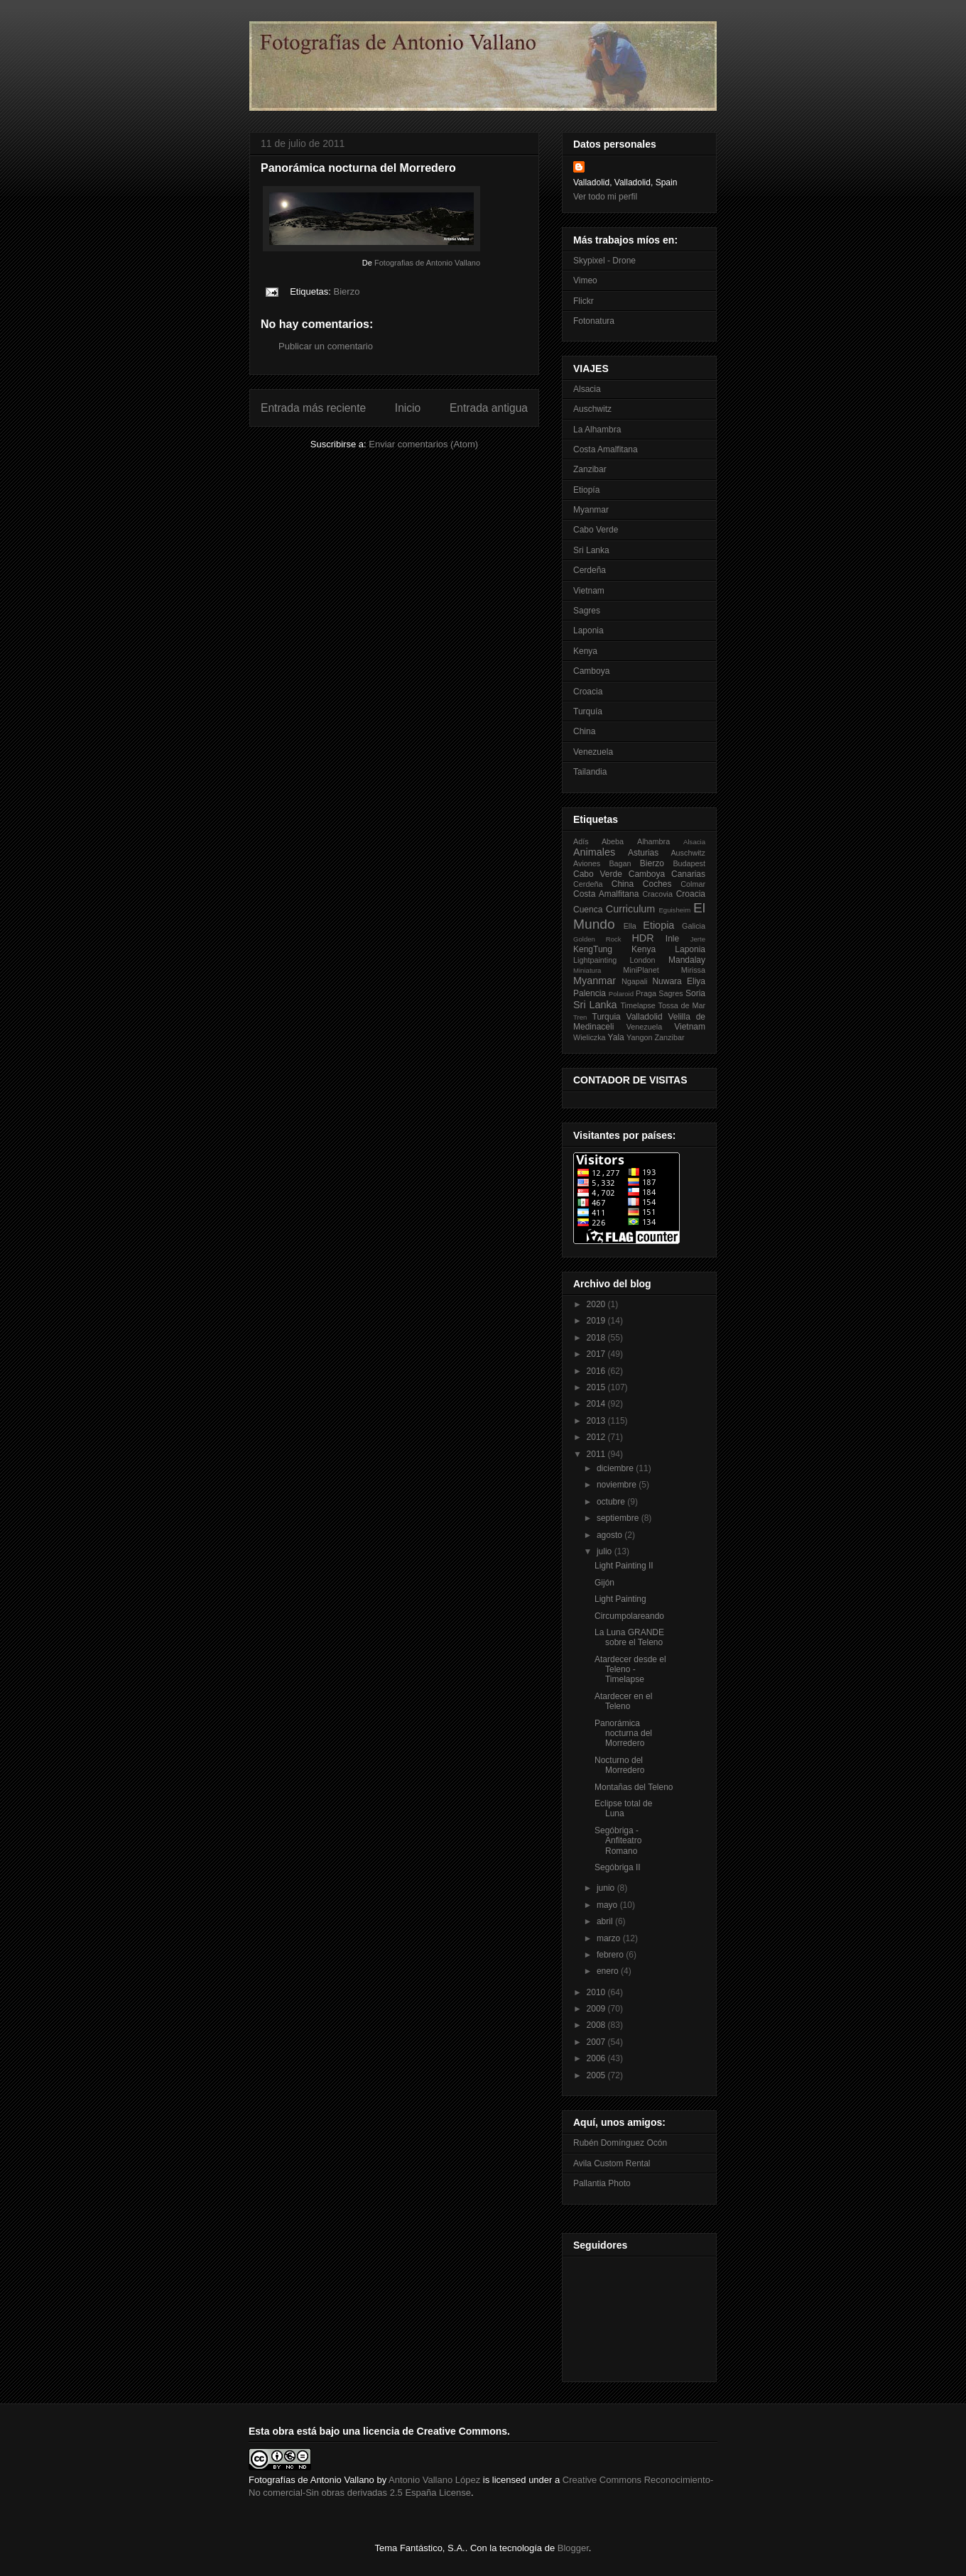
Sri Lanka (591, 550)
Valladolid (644, 1017)
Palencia (589, 993)
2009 (597, 2009)
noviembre (618, 1485)
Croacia (587, 692)
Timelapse (637, 1005)
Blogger (573, 2548)
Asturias (643, 853)
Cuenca (587, 910)
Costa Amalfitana (605, 449)
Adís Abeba (598, 841)
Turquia (606, 1017)
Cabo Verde (595, 530)
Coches (657, 884)
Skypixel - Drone (604, 261)
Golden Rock (597, 939)
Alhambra (653, 841)
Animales (594, 852)
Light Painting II (624, 1566)
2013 (597, 1421)
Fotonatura (593, 321)
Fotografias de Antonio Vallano (427, 262)
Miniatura (587, 970)
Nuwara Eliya (678, 981)
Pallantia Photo (602, 2183)
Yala (616, 1037)
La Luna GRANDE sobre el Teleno (629, 1637)
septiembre (619, 1518)
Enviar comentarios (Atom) (423, 444)
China (584, 731)
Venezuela (593, 752)
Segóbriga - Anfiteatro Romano (618, 1840)
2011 (597, 1454)
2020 (597, 1304)
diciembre (616, 1468)
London (643, 960)
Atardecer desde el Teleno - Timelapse (630, 1669)
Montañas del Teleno (634, 1787)
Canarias (688, 874)
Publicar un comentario (325, 346)
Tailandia (590, 772)
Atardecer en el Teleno (623, 1701)
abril (606, 1921)
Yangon (639, 1037)
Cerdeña (589, 570)
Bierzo (347, 291)
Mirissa (693, 970)
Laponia (588, 630)
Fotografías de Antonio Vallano (311, 2479)
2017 (597, 1354)
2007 (597, 2042)
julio (605, 1551)
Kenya (585, 651)
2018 (597, 1338)
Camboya (591, 671)
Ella (630, 926)
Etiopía (586, 490)
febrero (611, 1955)
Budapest (689, 863)
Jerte (697, 939)
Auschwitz (592, 409)
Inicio (407, 408)
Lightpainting (595, 960)
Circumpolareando (629, 1616)
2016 (597, 1371)
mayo (608, 1905)
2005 (597, 2075)
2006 (597, 2058)
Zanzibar (590, 469)
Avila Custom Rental (612, 2163)
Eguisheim (674, 910)
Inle (672, 939)
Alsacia (587, 389)
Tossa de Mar (681, 1005)
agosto (610, 1535)
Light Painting (620, 1599)
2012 (597, 1437)
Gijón (604, 1583)
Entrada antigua (489, 408)
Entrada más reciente (313, 408)
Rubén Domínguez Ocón (620, 2143)
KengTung (592, 949)
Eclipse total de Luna (623, 1808)
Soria (695, 993)
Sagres (586, 611)
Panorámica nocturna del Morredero (623, 1733)
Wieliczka (589, 1037)
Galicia (693, 926)
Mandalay (686, 960)
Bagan (620, 863)
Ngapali (635, 981)
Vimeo (585, 280)
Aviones (586, 863)
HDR (642, 938)
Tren (580, 1017)
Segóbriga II (618, 1867)
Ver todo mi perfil (605, 197)
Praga (646, 993)
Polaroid (621, 994)
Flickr (583, 301)
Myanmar (591, 510)
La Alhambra (597, 430)
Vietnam (588, 591)
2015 (597, 1387)
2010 (597, 1992)
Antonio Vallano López (434, 2479)
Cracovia (657, 894)
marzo (610, 1938)
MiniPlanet (640, 970)
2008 (597, 2025)
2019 (597, 1321)
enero (609, 1971)
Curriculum (631, 909)
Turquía (587, 711)
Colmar (692, 884)
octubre (612, 1502)
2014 (597, 1404)
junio (607, 1888)
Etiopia (658, 925)
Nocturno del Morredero (619, 1765)
